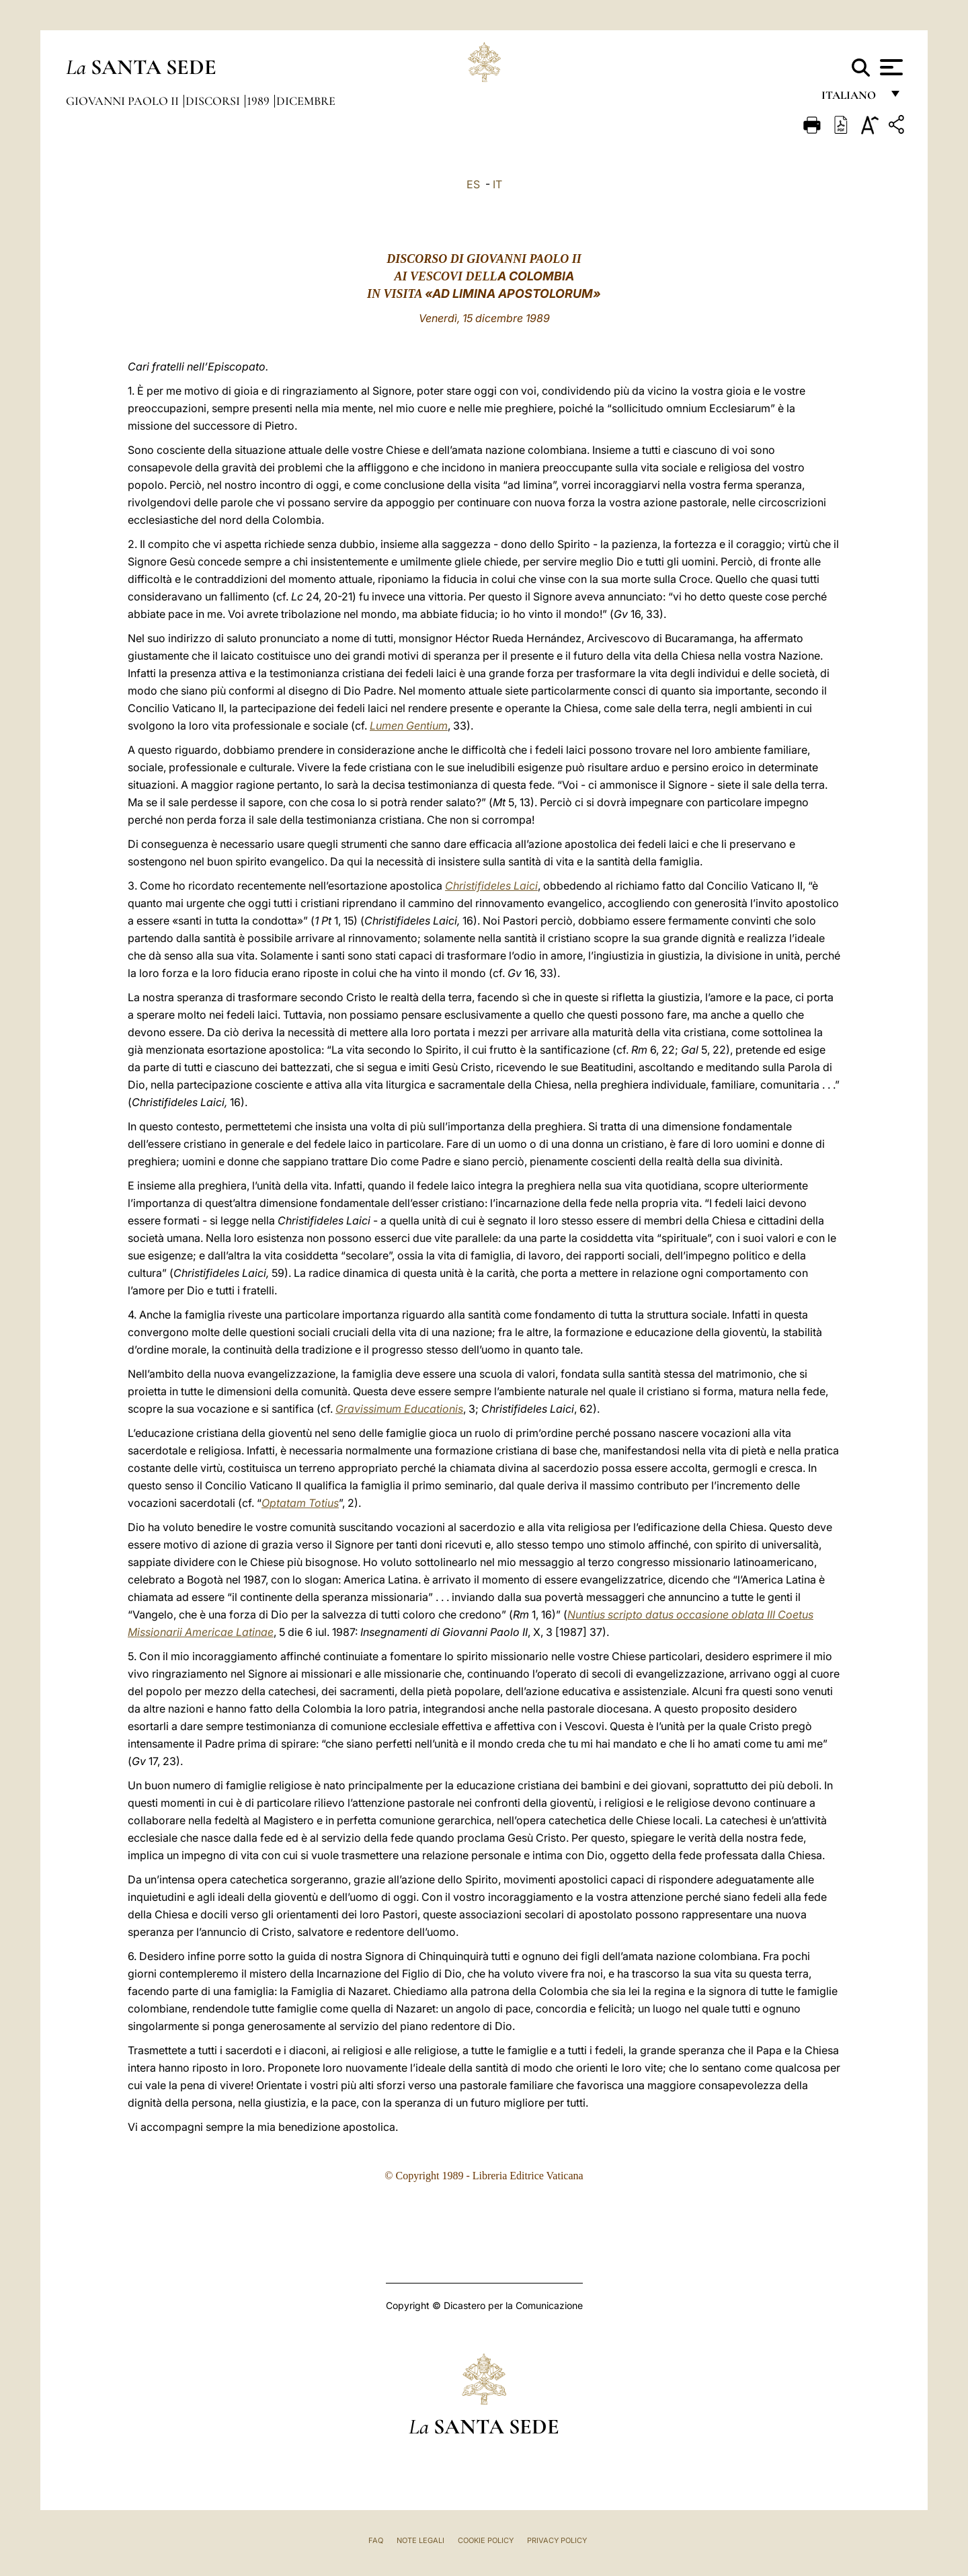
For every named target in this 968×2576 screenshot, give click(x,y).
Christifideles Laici (491, 885)
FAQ (375, 2540)
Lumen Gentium (409, 725)
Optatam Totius (300, 1503)
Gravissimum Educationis (399, 1408)
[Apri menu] (890, 67)
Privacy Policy (557, 2540)
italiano (851, 99)
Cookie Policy (486, 2540)
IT (497, 184)
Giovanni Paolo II (124, 100)
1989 (259, 100)
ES (473, 184)
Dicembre (305, 100)
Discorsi (214, 100)
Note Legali (420, 2540)
